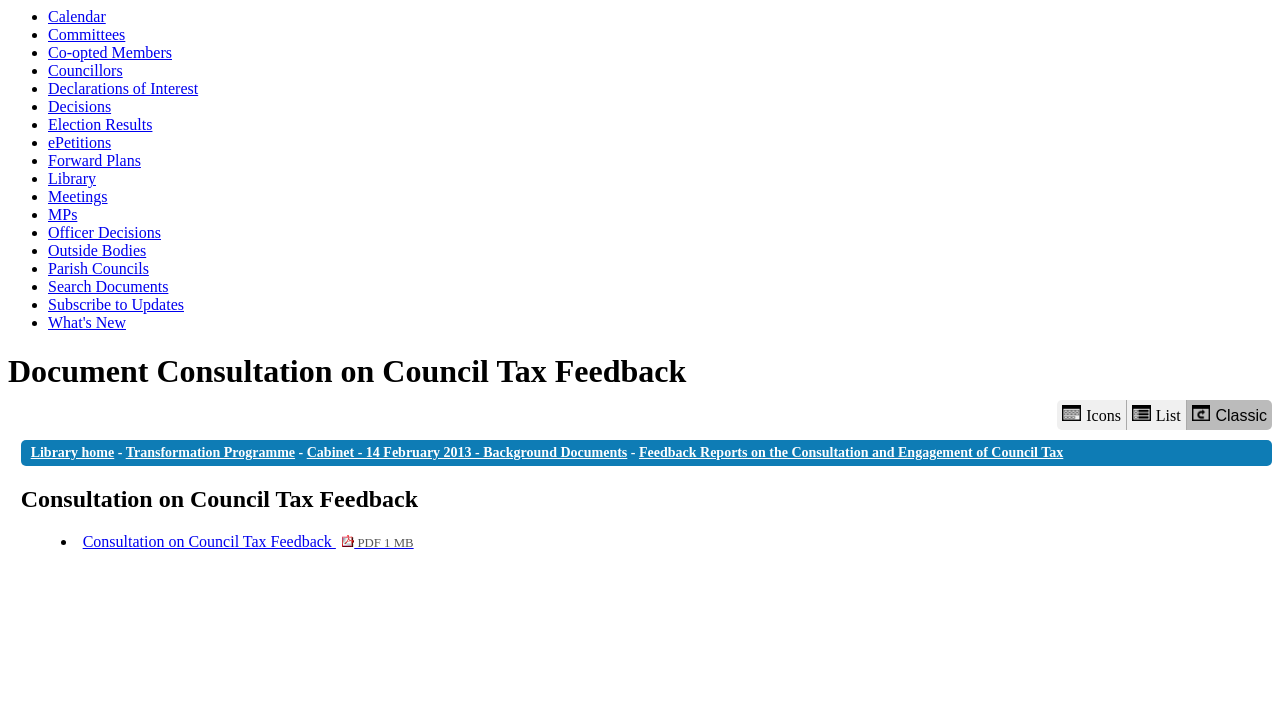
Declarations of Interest (123, 88)
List (1156, 414)
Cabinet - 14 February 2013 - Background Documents (467, 452)
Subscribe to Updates (116, 304)
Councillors (85, 70)
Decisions (79, 106)
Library (72, 178)
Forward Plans (94, 160)
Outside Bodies (97, 250)
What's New (87, 322)
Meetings (78, 196)
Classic (1229, 414)
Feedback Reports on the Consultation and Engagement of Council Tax (851, 452)
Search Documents (108, 286)
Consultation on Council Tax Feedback (248, 541)
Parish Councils (98, 268)
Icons (1091, 414)
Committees (86, 34)
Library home (73, 452)
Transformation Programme (210, 452)
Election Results (100, 124)
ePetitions (79, 142)
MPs (62, 214)
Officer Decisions (104, 232)
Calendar (77, 16)
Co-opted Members (110, 52)
